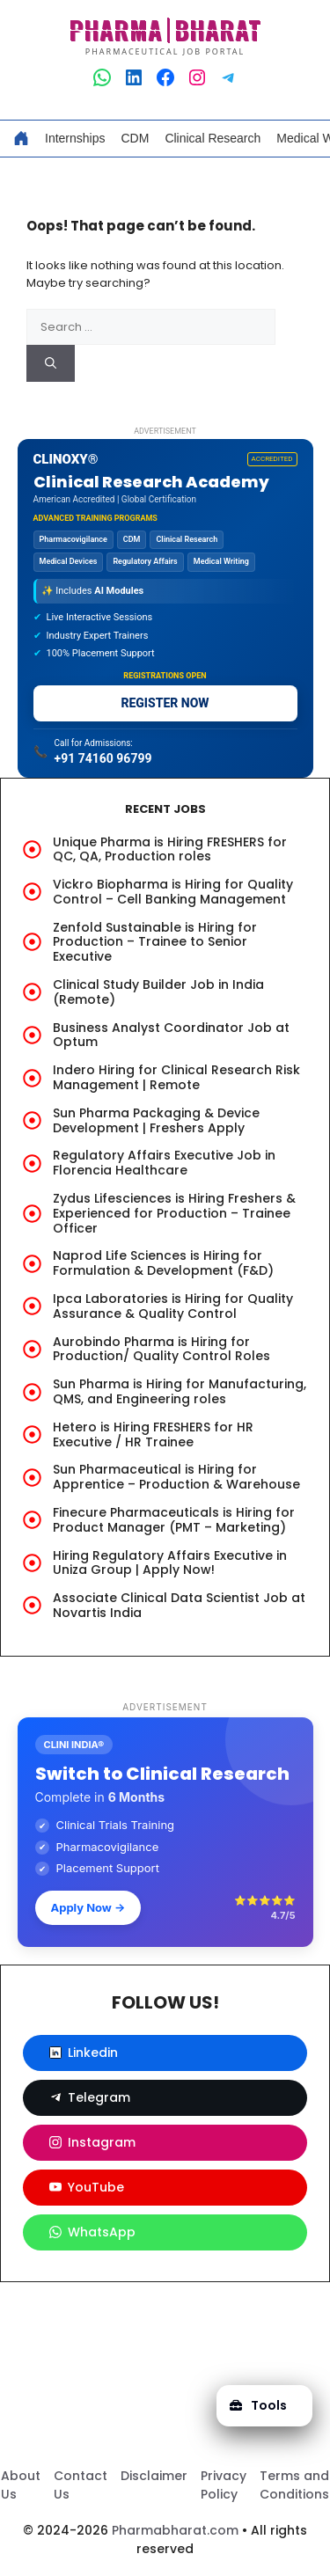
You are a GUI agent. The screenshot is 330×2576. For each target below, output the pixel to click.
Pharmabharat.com (175, 2530)
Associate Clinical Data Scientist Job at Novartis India (179, 1605)
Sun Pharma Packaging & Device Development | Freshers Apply (156, 1120)
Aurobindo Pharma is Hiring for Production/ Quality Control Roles (161, 1349)
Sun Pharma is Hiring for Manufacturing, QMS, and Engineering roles (179, 1391)
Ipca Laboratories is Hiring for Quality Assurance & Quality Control (173, 1306)
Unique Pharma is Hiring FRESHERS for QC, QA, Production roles (170, 849)
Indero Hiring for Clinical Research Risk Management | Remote (176, 1077)
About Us (20, 2485)
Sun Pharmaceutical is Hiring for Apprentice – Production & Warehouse (176, 1476)
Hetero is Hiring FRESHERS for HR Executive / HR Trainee (153, 1434)
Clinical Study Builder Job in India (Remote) (158, 992)
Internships (75, 138)
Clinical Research (212, 138)
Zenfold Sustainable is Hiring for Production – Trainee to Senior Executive (155, 942)
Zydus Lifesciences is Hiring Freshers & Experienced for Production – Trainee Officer (174, 1213)
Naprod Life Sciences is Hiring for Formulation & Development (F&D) (163, 1263)
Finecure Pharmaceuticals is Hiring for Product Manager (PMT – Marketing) (174, 1520)
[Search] (50, 363)
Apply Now (88, 1907)
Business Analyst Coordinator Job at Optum (171, 1035)
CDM (135, 138)
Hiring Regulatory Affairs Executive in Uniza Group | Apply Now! (170, 1563)
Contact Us (80, 2485)
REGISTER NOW (165, 703)
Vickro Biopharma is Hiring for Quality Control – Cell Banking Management (173, 891)
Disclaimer (154, 2476)
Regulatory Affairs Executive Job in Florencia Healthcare (164, 1162)
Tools (258, 2405)
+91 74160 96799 (103, 758)
